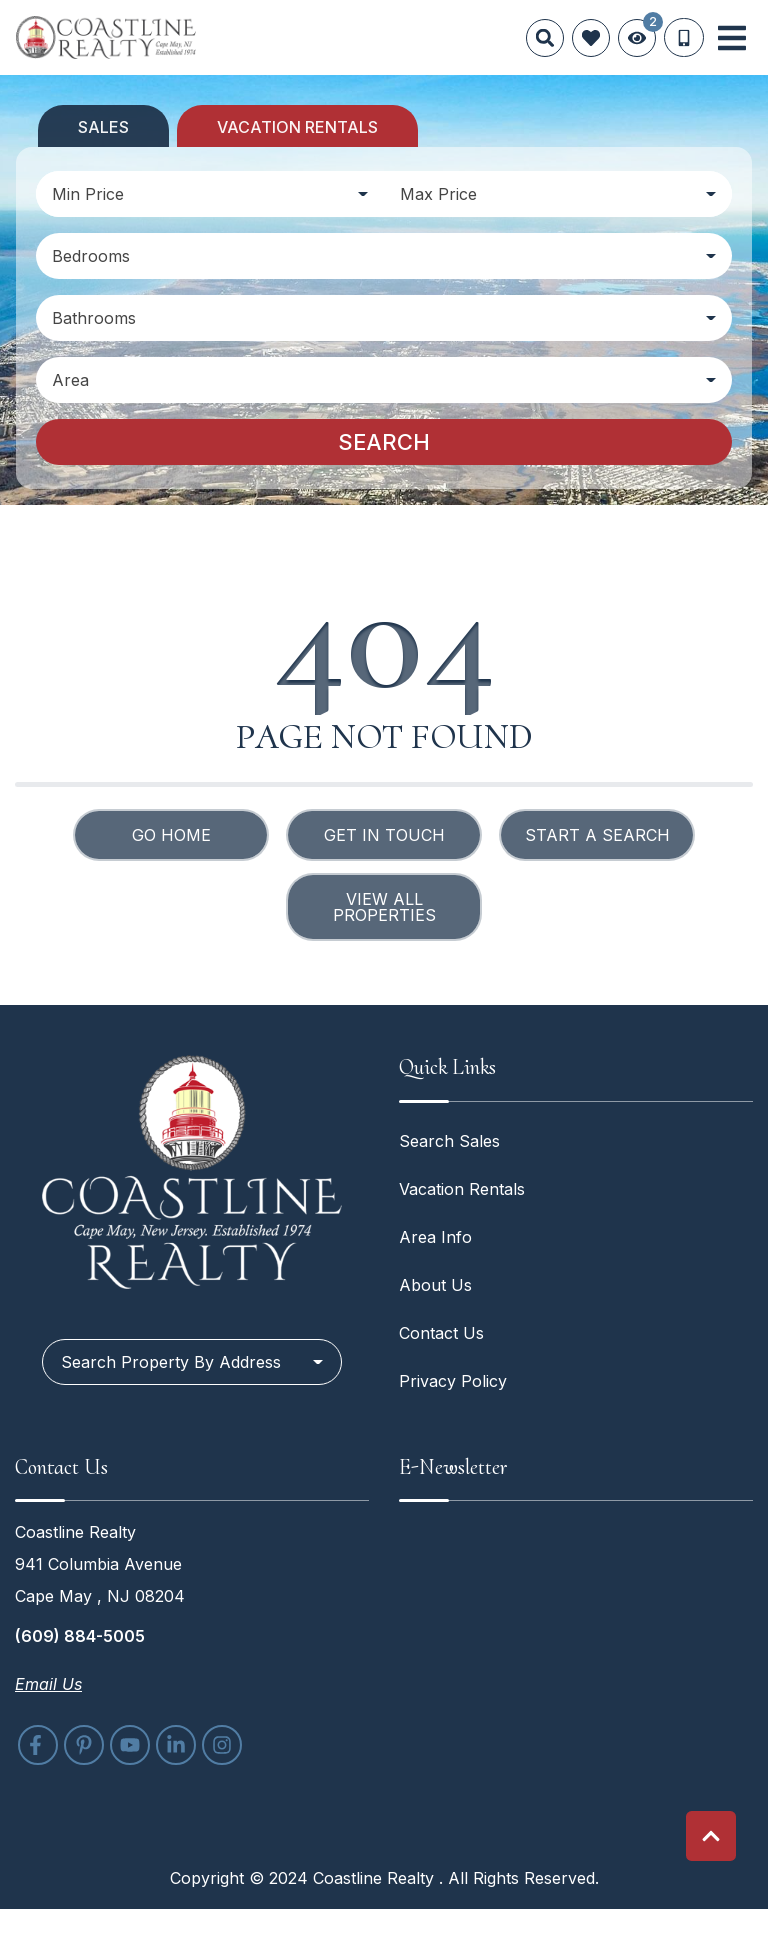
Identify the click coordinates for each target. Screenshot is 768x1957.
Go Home (171, 835)
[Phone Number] (684, 38)
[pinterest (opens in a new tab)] (84, 1745)
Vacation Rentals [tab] (297, 127)
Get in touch (384, 835)
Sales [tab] (103, 127)
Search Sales (449, 1141)
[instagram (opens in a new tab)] (222, 1745)
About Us (435, 1285)
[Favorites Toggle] (591, 38)
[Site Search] (545, 38)
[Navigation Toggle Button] (732, 38)
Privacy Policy (453, 1381)
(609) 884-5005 (80, 1636)
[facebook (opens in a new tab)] (38, 1745)
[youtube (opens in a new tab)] (130, 1745)
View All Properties (384, 907)
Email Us (48, 1684)
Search (384, 442)
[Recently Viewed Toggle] (637, 38)
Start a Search (597, 835)
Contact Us (441, 1333)
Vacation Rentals (462, 1189)
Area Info (435, 1237)
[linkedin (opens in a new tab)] (176, 1745)
